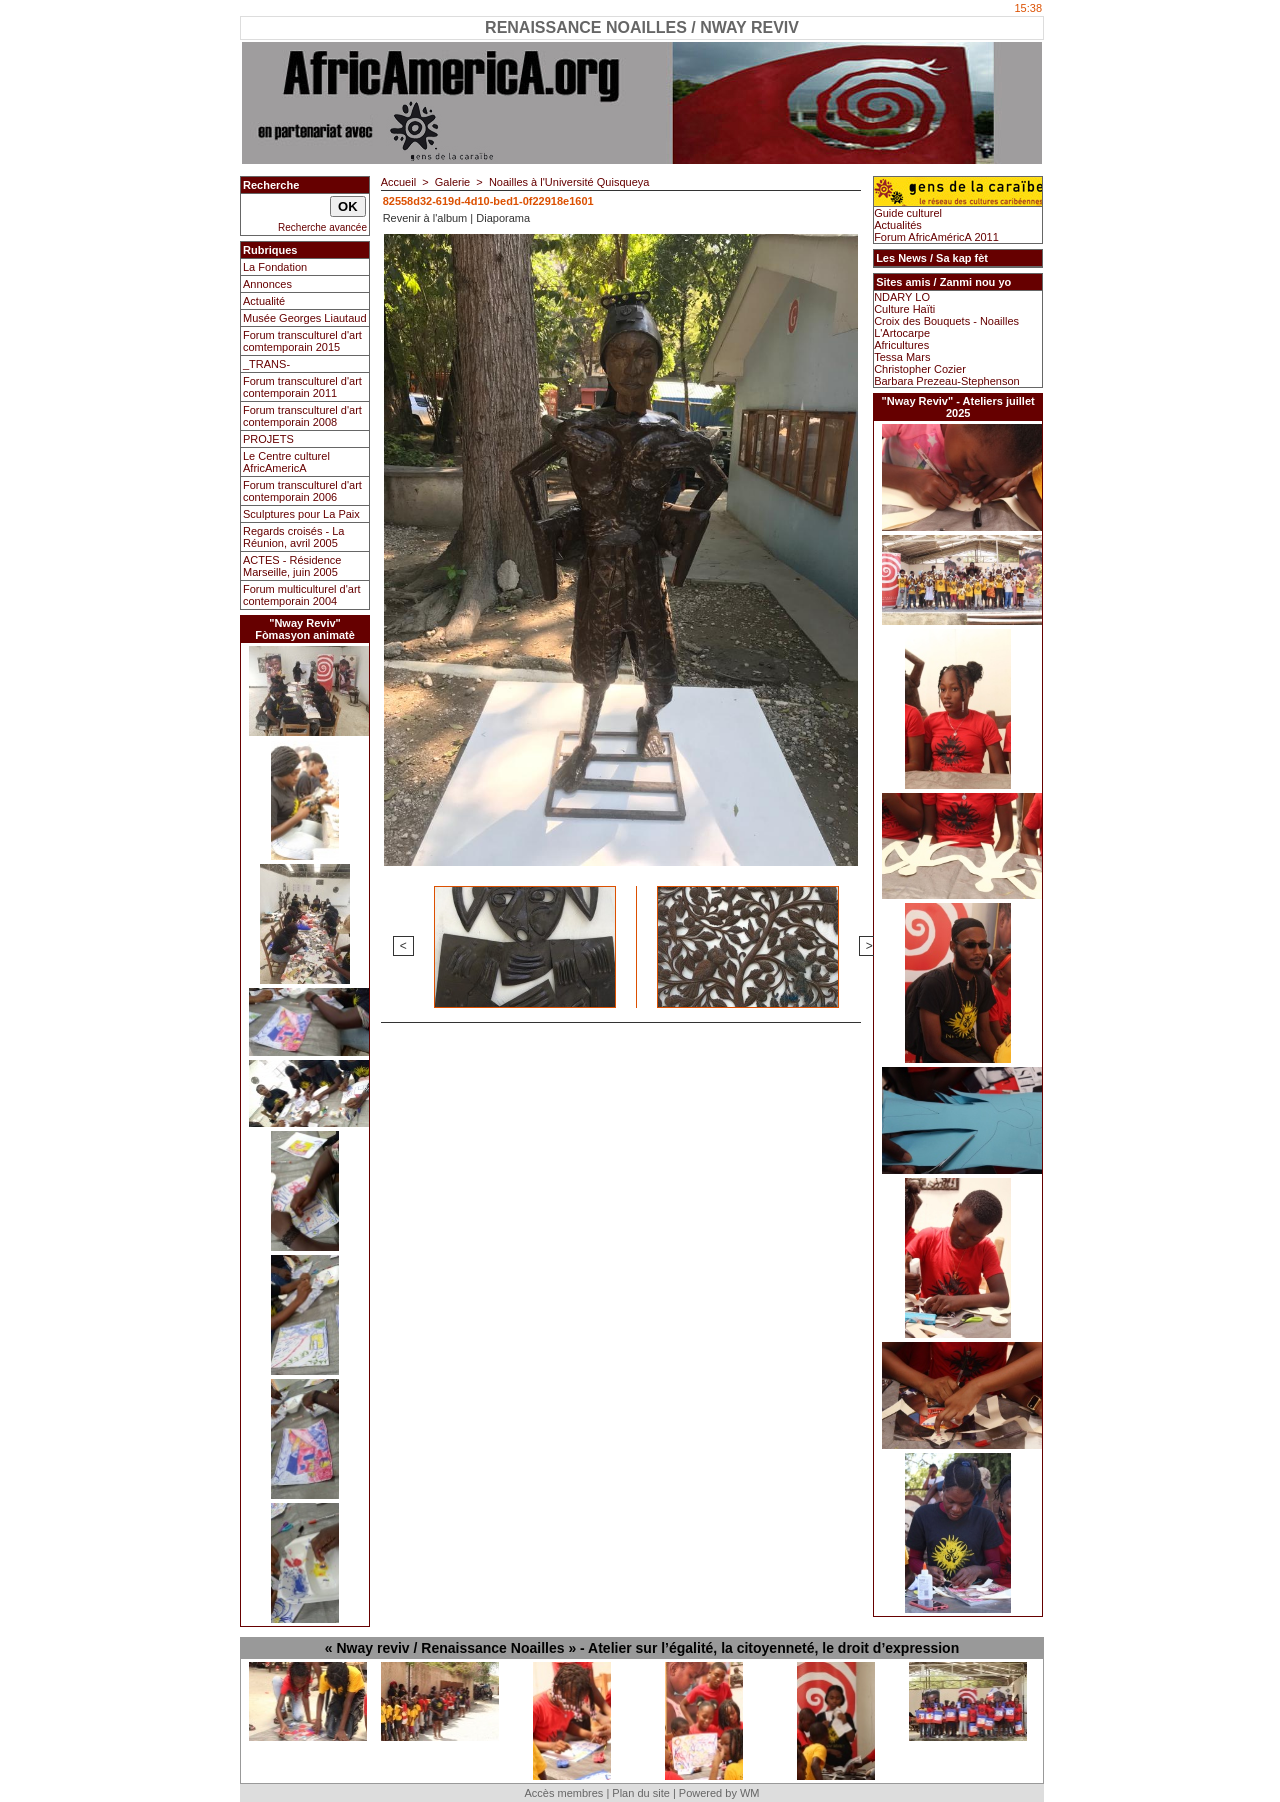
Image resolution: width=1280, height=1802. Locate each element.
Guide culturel (908, 213)
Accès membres (563, 1793)
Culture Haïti (904, 309)
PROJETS (268, 439)
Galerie (452, 182)
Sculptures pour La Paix (301, 514)
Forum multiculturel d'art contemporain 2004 (302, 595)
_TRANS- (266, 364)
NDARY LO (902, 297)
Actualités (898, 225)
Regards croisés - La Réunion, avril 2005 (294, 537)
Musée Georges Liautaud (305, 318)
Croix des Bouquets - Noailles (946, 321)
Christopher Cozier (920, 369)
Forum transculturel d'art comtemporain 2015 (302, 341)
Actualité (264, 301)
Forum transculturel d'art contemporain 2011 (302, 387)
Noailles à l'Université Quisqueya (569, 182)
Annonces (267, 284)
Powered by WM (719, 1793)
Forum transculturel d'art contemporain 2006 (302, 491)
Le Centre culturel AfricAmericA (286, 462)
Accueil (398, 182)
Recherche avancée (322, 227)
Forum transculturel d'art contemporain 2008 (302, 416)
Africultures (901, 345)
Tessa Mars (902, 357)
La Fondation (275, 267)
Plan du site (640, 1793)
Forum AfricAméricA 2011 (936, 237)
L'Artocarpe (902, 333)
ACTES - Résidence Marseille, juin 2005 (292, 566)
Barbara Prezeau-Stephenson (947, 381)
